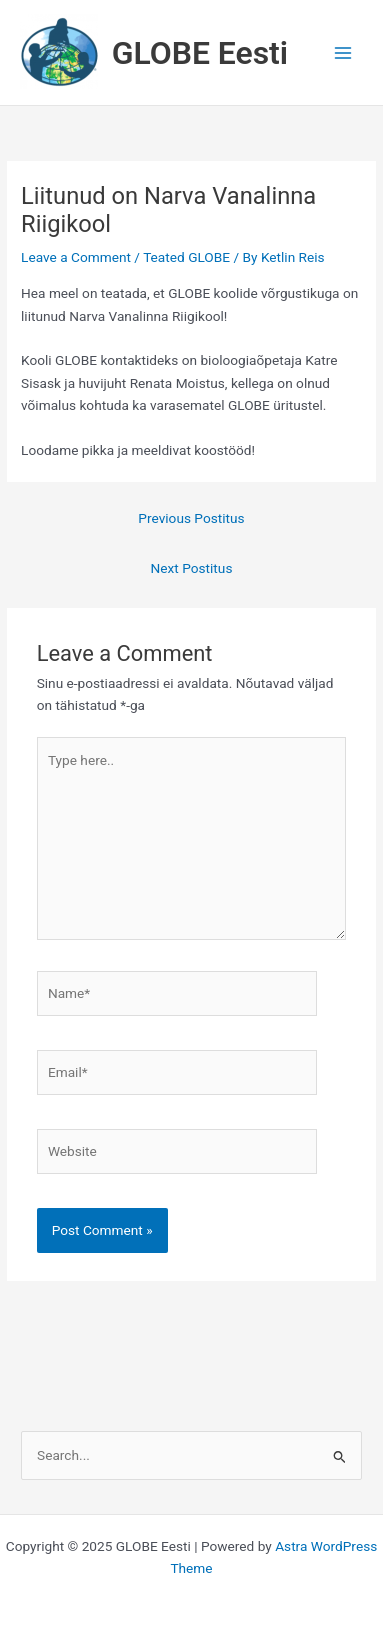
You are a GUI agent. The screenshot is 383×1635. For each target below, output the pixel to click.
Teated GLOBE (186, 257)
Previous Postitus (191, 518)
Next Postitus (192, 568)
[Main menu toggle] (343, 52)
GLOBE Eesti (200, 53)
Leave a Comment (76, 257)
